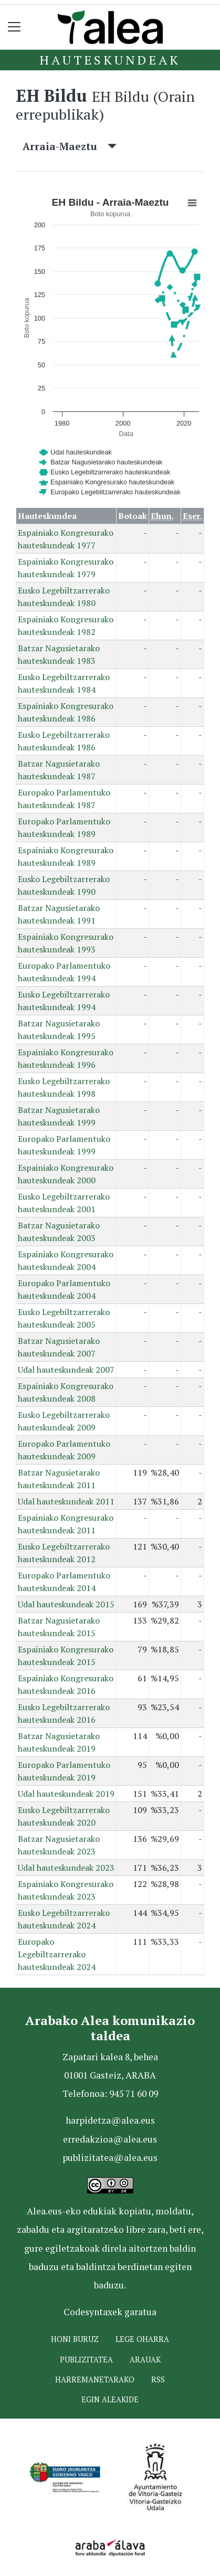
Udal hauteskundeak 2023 (66, 1867)
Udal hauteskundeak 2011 (66, 1501)
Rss (158, 2379)
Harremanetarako (94, 2379)
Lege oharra (142, 2339)
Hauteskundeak (109, 59)
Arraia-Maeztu (70, 146)
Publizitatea (86, 2360)
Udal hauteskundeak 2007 (66, 1369)
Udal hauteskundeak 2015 (66, 1604)
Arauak (145, 2360)
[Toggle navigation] (14, 27)
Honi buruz (75, 2339)
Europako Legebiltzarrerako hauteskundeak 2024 (57, 1954)
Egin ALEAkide (110, 2399)
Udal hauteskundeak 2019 (66, 1793)
